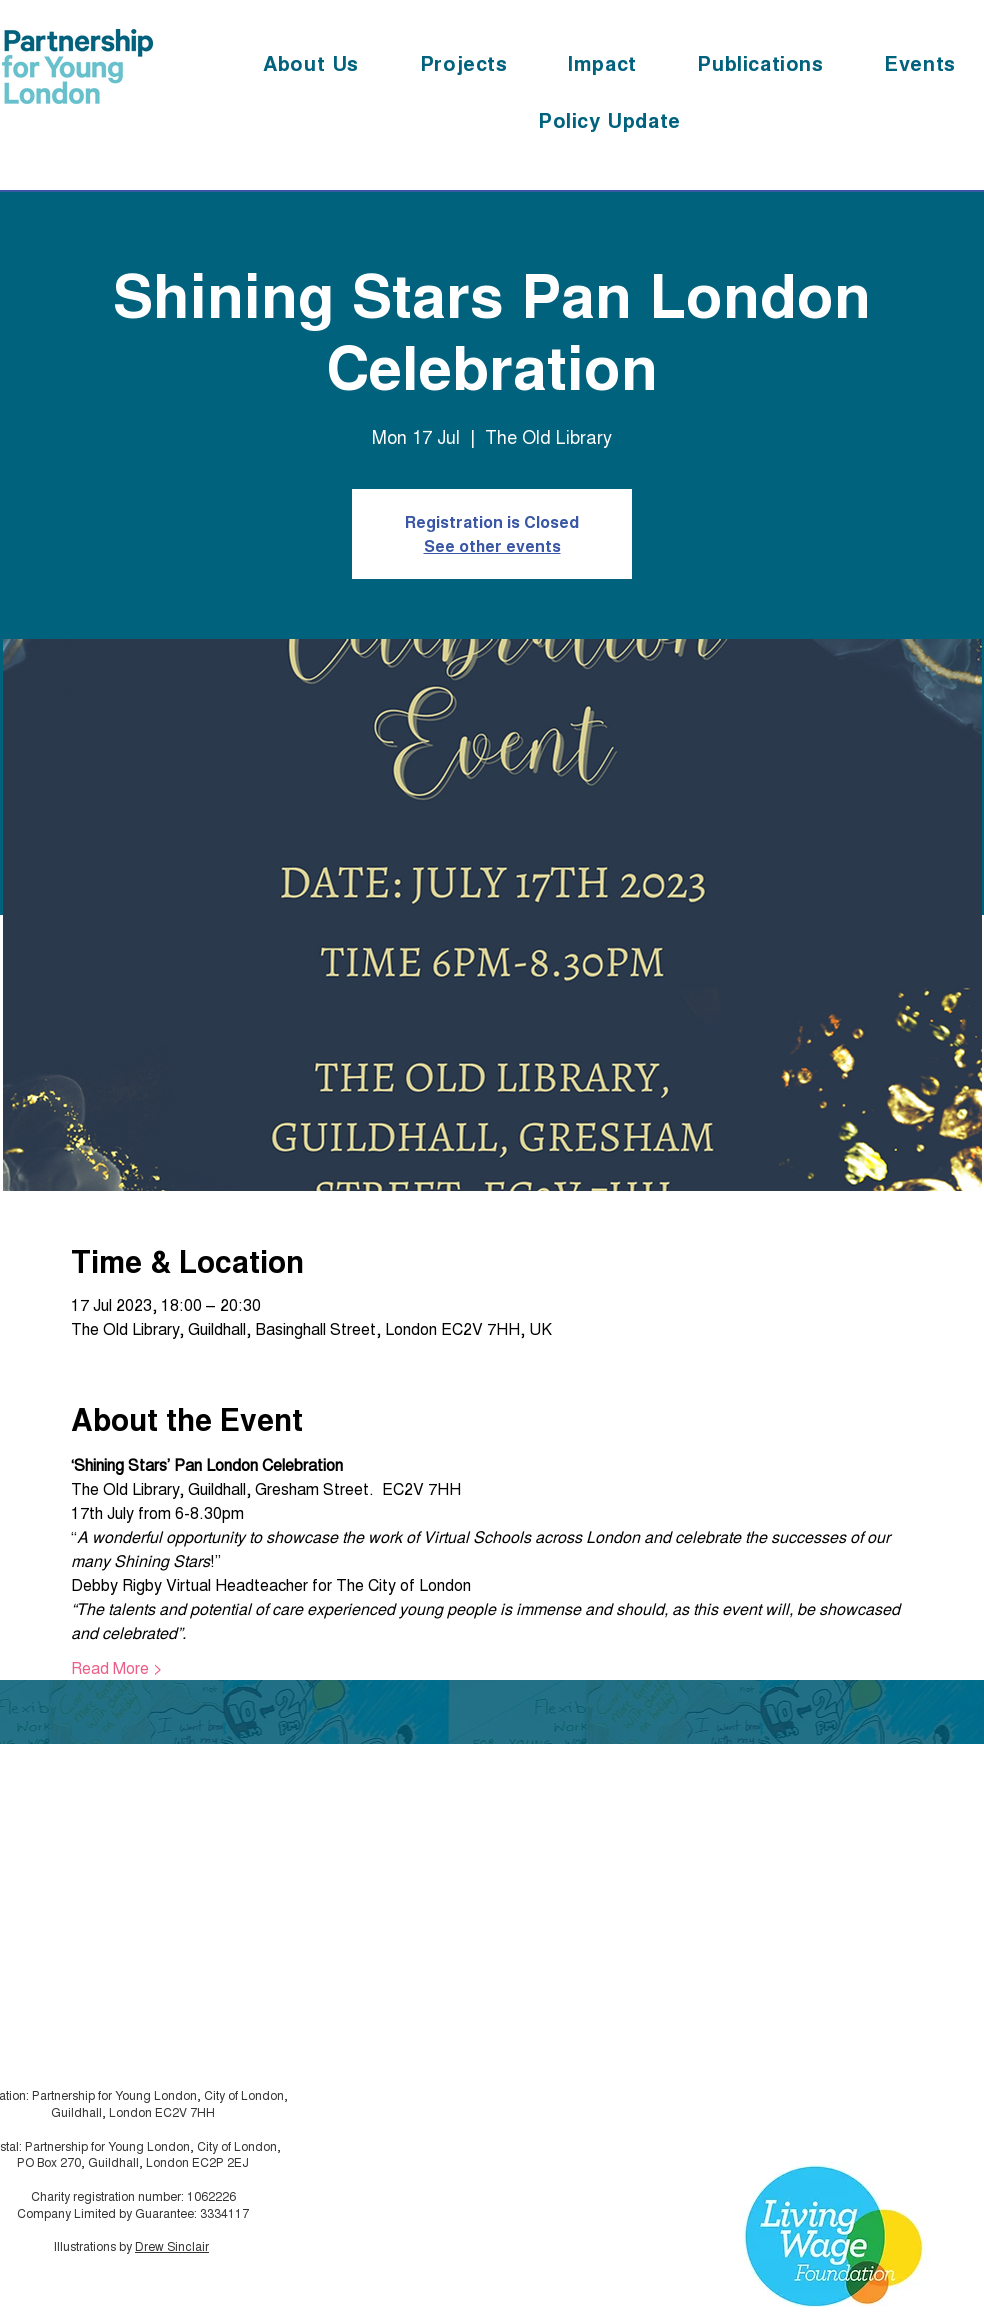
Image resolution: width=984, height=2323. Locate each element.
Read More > (117, 1668)
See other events (492, 545)
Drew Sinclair (172, 2245)
